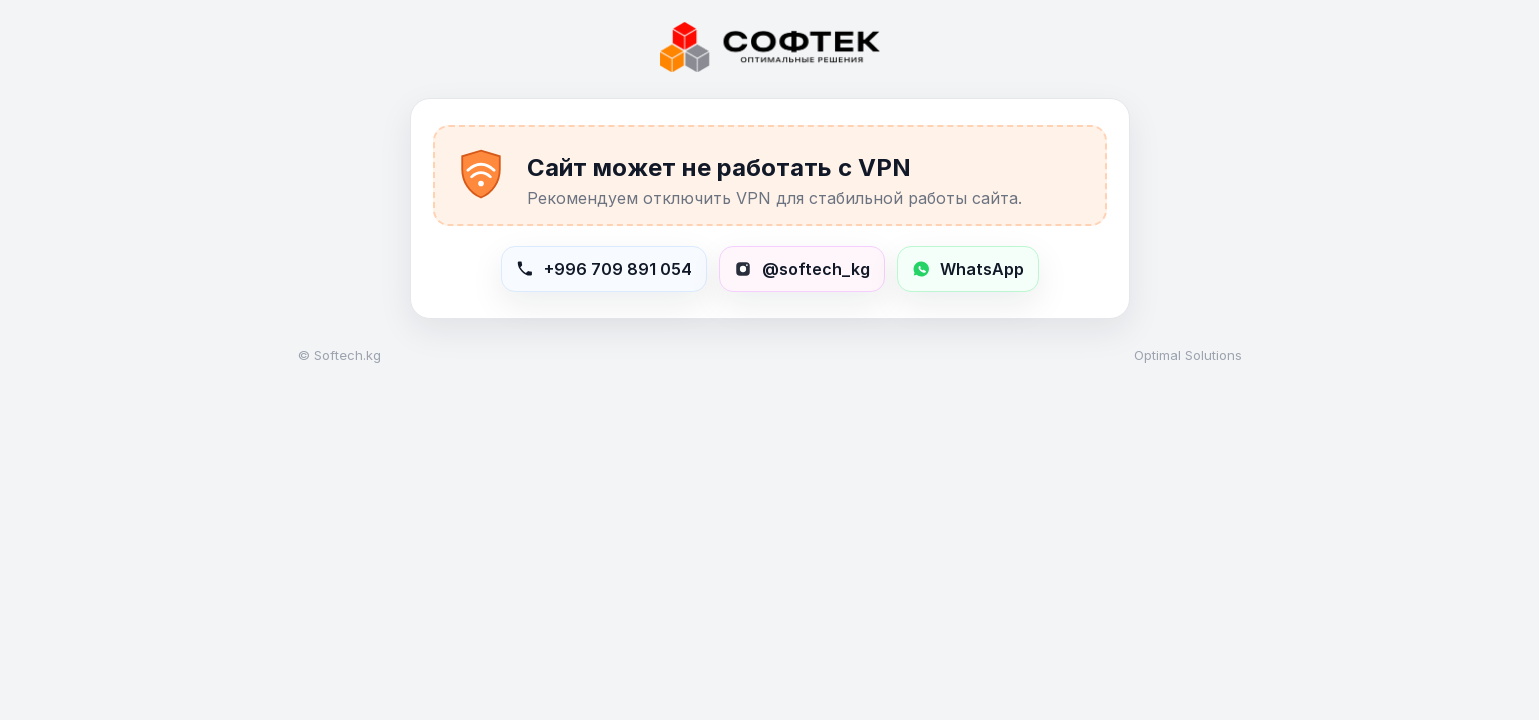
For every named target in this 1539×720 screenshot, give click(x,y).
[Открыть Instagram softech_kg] (802, 269)
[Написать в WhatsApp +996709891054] (968, 269)
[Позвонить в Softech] (604, 269)
